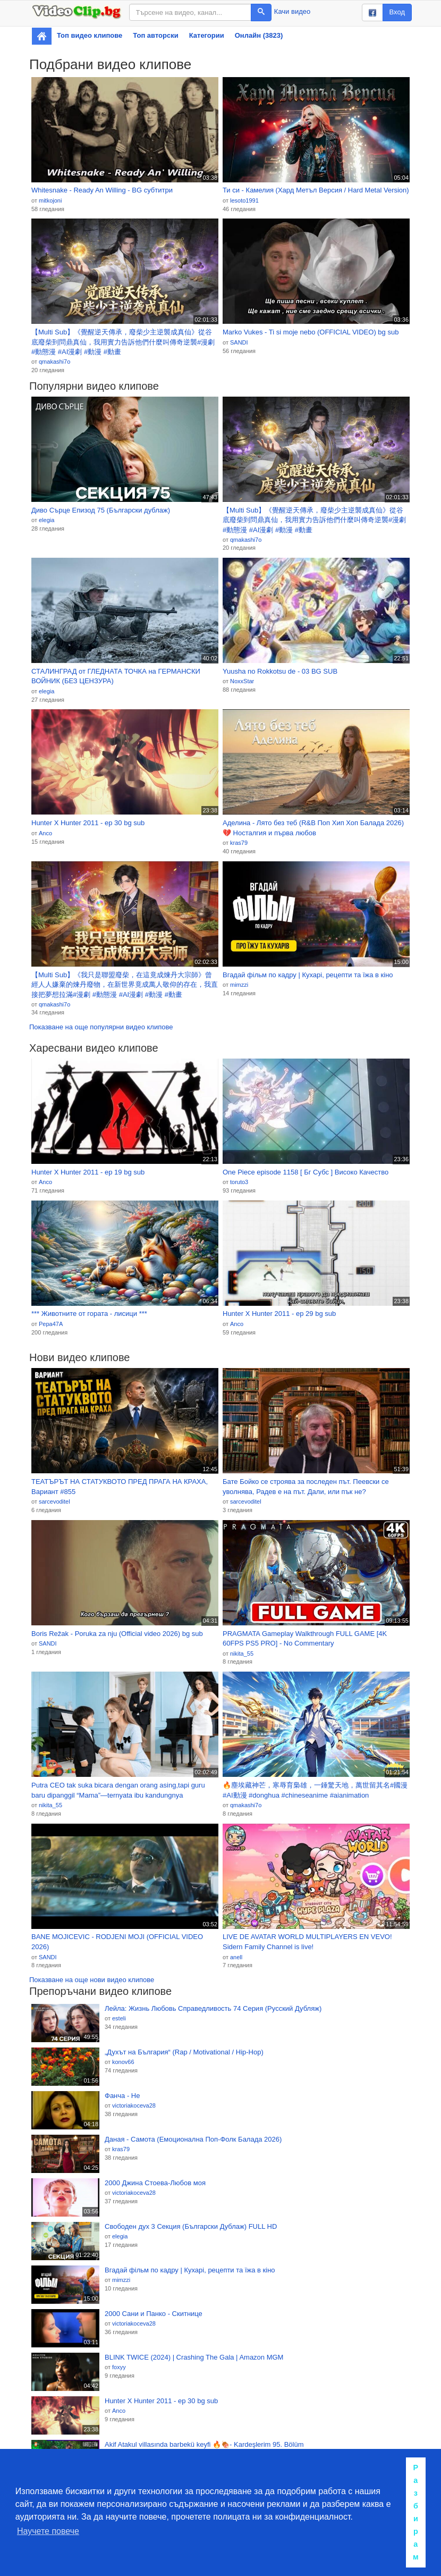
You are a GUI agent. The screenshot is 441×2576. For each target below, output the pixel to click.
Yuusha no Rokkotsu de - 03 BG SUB (280, 671)
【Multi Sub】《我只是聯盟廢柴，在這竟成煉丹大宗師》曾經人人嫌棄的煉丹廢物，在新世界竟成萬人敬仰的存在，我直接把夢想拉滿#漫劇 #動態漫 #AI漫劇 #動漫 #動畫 (124, 984)
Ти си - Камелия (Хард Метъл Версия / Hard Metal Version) (316, 190)
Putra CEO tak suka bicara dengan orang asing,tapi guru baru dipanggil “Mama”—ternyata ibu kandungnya (118, 1790)
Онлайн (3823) (259, 35)
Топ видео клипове (89, 35)
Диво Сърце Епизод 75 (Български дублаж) (100, 510)
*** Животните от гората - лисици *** (89, 1314)
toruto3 (239, 1182)
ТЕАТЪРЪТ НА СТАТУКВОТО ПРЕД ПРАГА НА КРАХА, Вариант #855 (119, 1487)
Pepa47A (51, 1324)
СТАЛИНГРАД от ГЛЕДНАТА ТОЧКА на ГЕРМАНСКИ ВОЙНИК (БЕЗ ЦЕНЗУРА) (115, 676)
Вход (397, 12)
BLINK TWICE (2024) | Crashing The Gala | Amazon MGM (194, 2357)
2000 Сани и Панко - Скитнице (153, 2314)
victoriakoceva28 (134, 2105)
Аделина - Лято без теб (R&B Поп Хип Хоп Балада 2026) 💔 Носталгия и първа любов (313, 828)
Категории (206, 35)
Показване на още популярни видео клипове (101, 1027)
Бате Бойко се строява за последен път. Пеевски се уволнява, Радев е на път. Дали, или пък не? (306, 1487)
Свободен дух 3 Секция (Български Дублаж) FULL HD (191, 2226)
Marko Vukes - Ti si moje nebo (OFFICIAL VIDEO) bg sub (310, 332)
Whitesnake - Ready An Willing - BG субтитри (102, 190)
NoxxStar (242, 681)
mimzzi (239, 984)
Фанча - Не (122, 2096)
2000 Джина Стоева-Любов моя (155, 2183)
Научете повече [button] (48, 2531)
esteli (119, 2018)
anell (236, 1957)
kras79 (239, 843)
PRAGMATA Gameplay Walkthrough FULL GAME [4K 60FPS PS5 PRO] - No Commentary (305, 1639)
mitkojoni (50, 200)
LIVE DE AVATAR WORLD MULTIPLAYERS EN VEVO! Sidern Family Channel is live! (307, 1942)
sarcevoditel (54, 1501)
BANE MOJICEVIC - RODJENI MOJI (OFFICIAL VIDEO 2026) (117, 1942)
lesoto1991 (244, 200)
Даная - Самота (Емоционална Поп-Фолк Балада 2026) (193, 2139)
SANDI (239, 342)
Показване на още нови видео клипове (91, 1980)
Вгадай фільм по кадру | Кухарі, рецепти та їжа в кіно (308, 975)
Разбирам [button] (416, 2512)
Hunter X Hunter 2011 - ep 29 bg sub (279, 1314)
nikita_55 (241, 1653)
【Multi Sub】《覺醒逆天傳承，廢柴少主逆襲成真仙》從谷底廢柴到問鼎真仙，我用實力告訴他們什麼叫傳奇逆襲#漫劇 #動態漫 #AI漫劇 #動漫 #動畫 (123, 342)
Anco (45, 833)
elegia (46, 520)
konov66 (123, 2062)
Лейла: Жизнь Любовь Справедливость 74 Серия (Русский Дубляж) (213, 2008)
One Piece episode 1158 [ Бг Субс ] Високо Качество (305, 1172)
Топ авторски (155, 35)
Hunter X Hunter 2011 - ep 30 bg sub (88, 823)
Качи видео (292, 11)
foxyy (119, 2367)
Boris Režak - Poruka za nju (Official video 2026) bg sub (117, 1634)
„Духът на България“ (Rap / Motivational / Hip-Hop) (184, 2052)
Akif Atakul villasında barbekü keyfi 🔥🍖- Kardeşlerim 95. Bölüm (204, 2444)
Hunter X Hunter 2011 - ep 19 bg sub (88, 1172)
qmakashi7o (54, 361)
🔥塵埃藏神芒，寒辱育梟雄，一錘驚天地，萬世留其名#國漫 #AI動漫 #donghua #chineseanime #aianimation (315, 1790)
